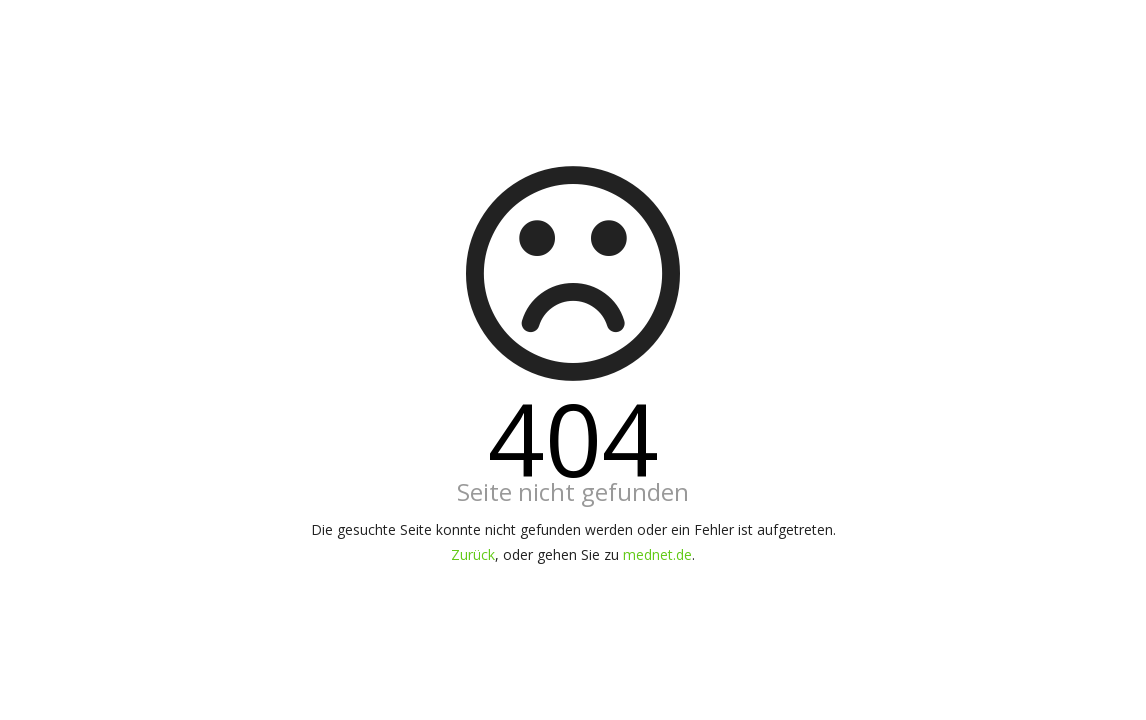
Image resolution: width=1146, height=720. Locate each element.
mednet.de (657, 554)
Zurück (473, 554)
